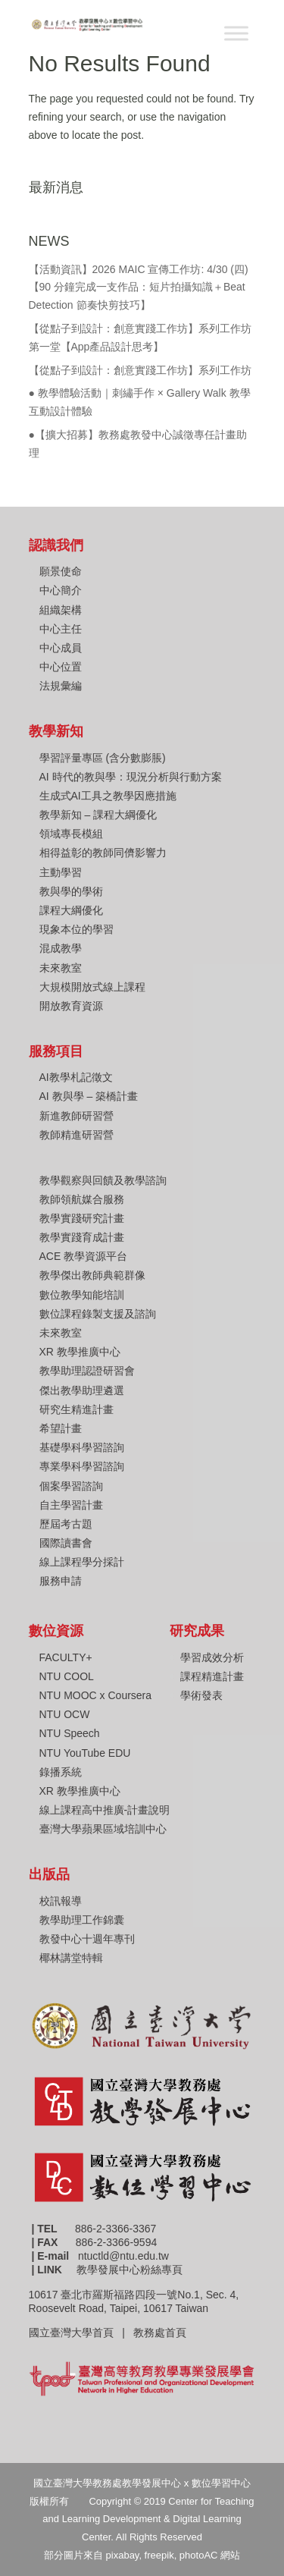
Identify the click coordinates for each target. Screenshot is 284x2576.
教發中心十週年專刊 (87, 1939)
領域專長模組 (71, 834)
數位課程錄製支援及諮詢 (97, 1314)
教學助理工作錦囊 (81, 1920)
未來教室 (60, 968)
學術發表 (201, 1695)
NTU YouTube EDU (85, 1753)
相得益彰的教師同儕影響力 (103, 853)
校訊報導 (60, 1901)
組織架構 (60, 610)
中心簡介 (60, 590)
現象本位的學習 (76, 929)
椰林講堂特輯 (71, 1958)
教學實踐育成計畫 (81, 1237)
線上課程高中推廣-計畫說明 (104, 1810)
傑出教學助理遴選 (81, 1390)
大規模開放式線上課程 (92, 987)
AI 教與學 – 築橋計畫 (89, 1096)
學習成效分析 (212, 1657)
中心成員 (60, 648)
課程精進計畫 (212, 1676)
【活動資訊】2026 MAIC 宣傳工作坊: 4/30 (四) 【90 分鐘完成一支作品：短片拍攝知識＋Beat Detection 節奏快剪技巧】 (138, 287)
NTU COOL (66, 1676)
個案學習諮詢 (71, 1486)
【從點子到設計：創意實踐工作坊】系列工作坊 (140, 370)
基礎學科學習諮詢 (81, 1447)
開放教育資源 (71, 1006)
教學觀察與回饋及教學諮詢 (103, 1180)
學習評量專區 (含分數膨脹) (102, 758)
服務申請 (60, 1581)
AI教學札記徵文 (76, 1077)
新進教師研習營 (76, 1116)
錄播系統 (60, 1772)
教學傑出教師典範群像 (92, 1275)
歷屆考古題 (65, 1524)
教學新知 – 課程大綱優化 (98, 815)
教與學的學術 (71, 891)
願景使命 (60, 571)
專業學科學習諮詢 (81, 1466)
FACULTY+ (65, 1657)
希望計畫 (60, 1428)
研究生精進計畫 (76, 1409)
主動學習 (60, 872)
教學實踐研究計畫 (81, 1218)
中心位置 (60, 667)
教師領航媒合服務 (81, 1199)
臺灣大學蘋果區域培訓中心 (103, 1829)
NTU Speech (69, 1733)
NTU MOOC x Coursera (95, 1695)
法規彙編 (60, 686)
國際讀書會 (65, 1543)
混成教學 (60, 948)
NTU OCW (64, 1714)
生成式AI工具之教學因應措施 (107, 796)
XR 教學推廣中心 (79, 1352)
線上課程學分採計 (81, 1562)
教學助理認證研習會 (87, 1371)
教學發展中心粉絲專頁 (129, 2269)
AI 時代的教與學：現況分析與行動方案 (130, 777)
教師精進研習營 (76, 1135)
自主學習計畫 (71, 1505)
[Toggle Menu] (236, 33)
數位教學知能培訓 (81, 1295)
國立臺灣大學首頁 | (81, 2332)
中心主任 (60, 629)
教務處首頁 (161, 2332)
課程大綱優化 (71, 910)
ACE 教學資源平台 (83, 1256)
